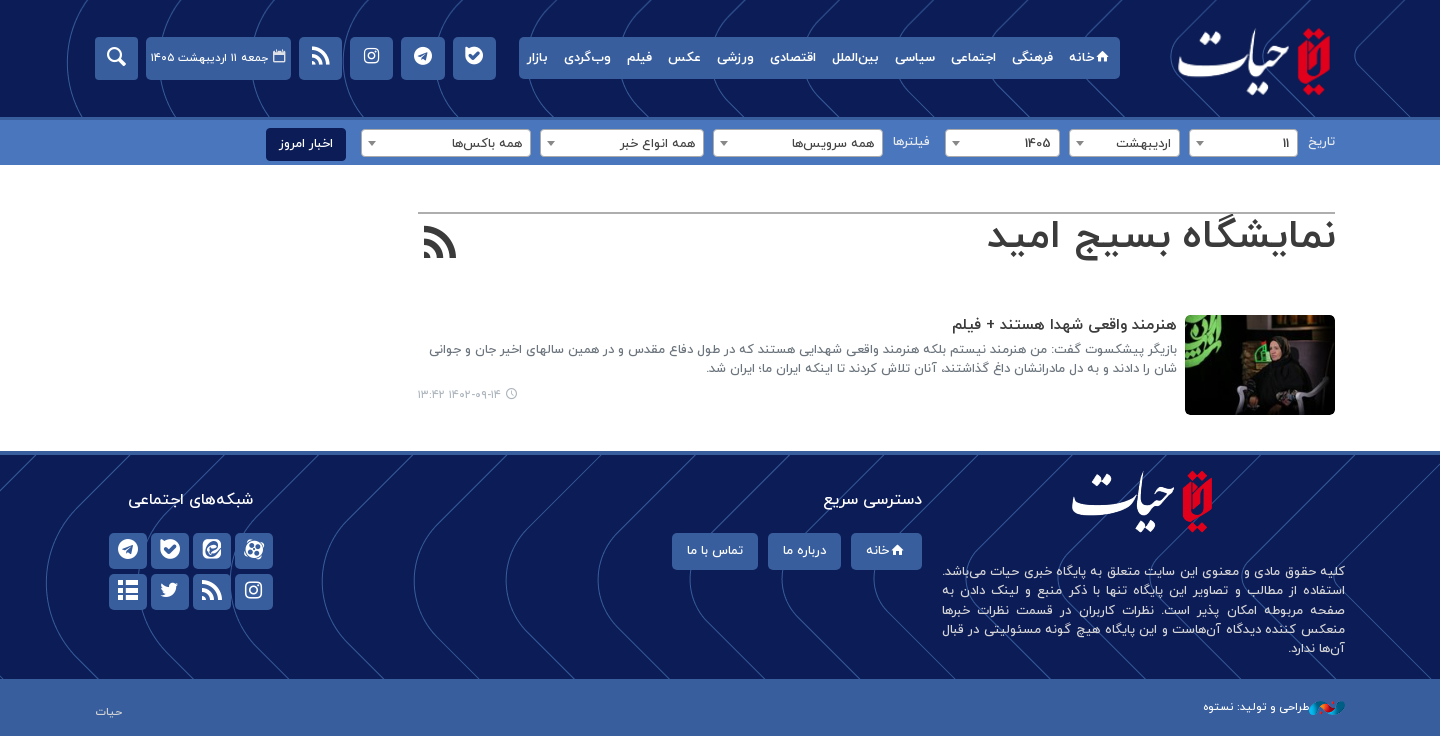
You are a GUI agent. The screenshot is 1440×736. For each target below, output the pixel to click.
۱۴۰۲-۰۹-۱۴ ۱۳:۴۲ (459, 395)
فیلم (639, 58)
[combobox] (1243, 143)
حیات (1255, 60)
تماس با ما (715, 551)
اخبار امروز (306, 144)
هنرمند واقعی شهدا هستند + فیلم (1064, 325)
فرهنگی (1032, 58)
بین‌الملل (855, 58)
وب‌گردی (587, 58)
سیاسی (915, 58)
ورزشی (735, 58)
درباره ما (804, 551)
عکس (684, 58)
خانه (1090, 58)
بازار (537, 58)
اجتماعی (973, 58)
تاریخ (1321, 142)
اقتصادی (793, 58)
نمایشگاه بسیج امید (1161, 237)
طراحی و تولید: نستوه (1274, 707)
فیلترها (911, 142)
